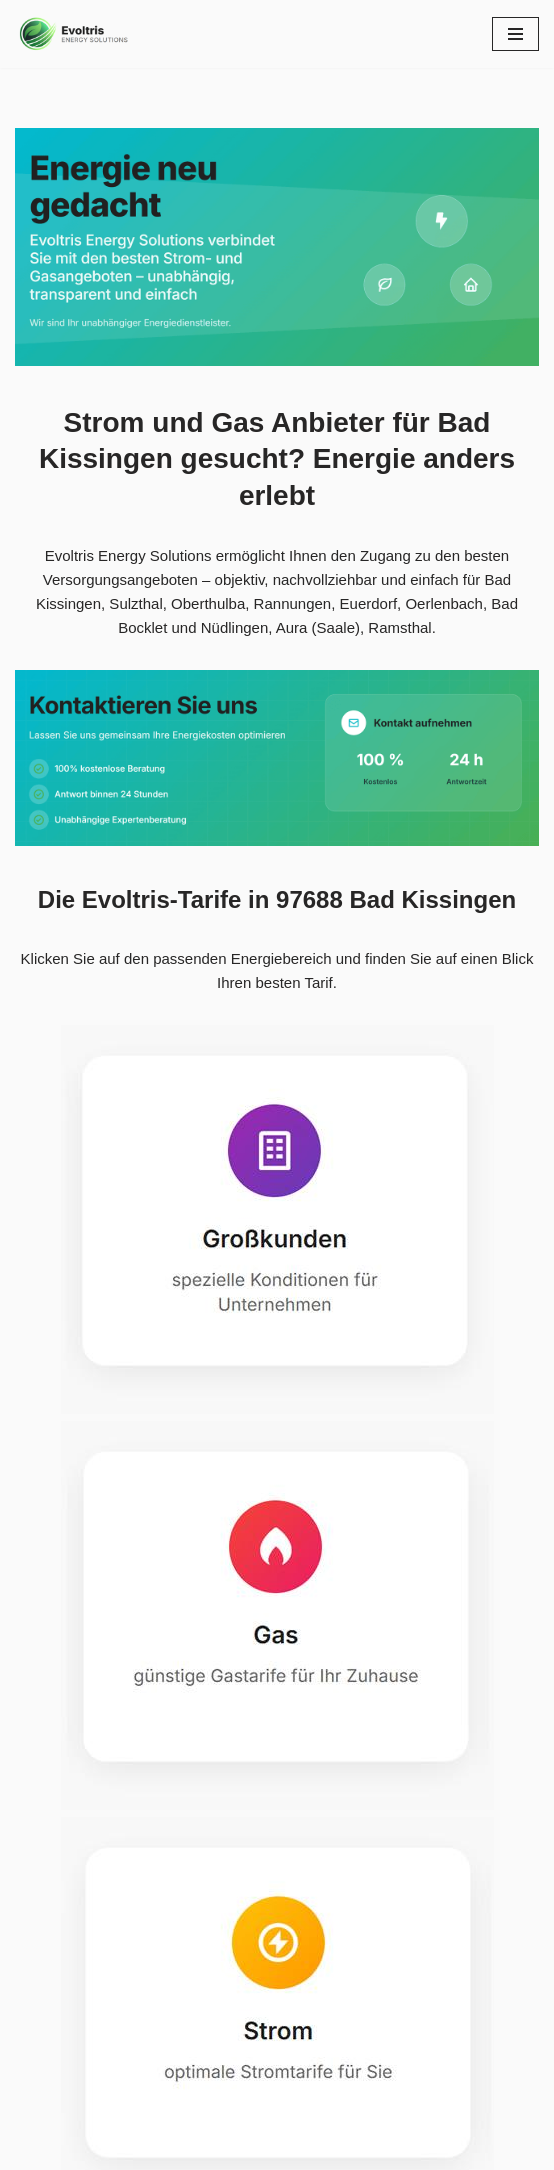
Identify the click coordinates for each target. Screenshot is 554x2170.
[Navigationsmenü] (515, 34)
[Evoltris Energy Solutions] (75, 34)
